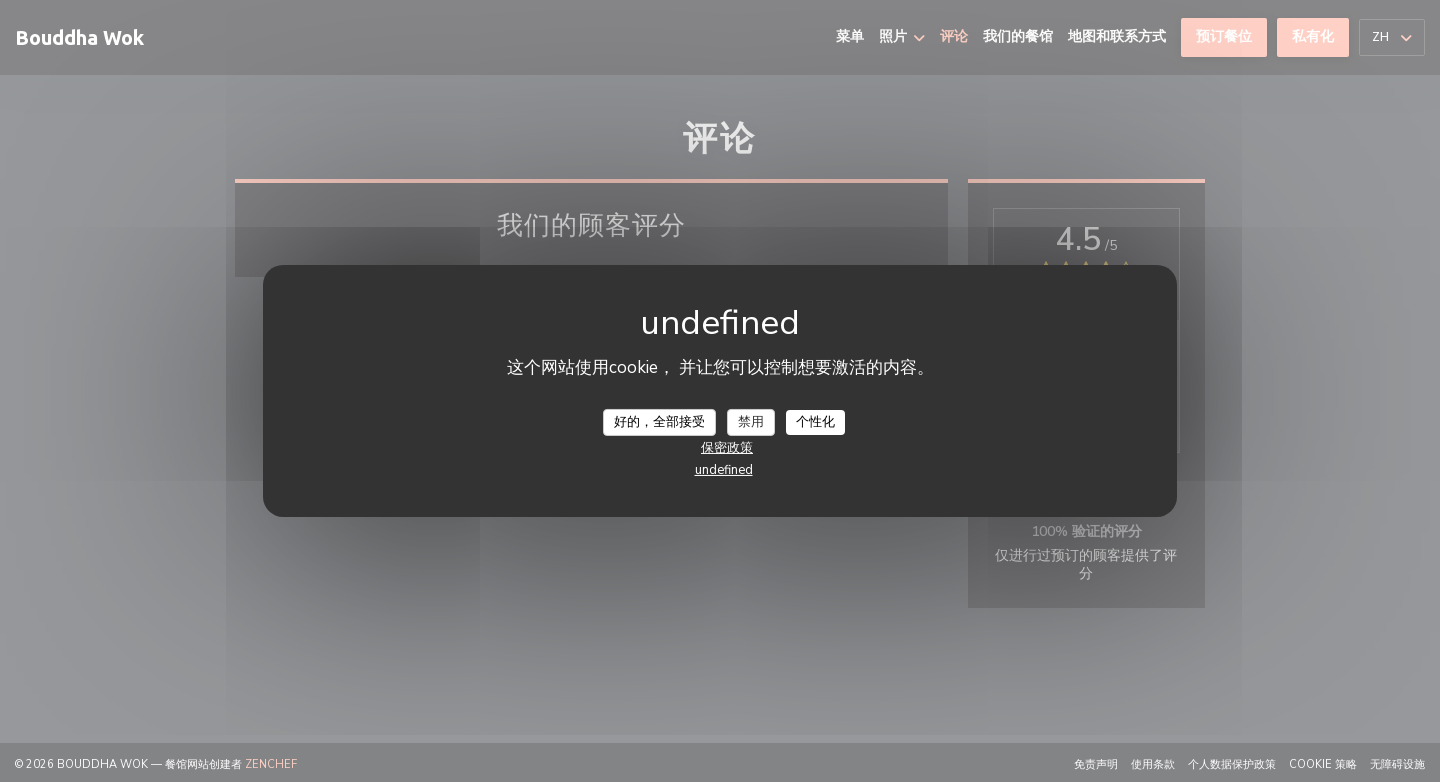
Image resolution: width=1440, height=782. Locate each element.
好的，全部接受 (659, 421)
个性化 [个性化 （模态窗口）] (815, 421)
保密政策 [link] (727, 448)
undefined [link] (724, 470)
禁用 (751, 421)
